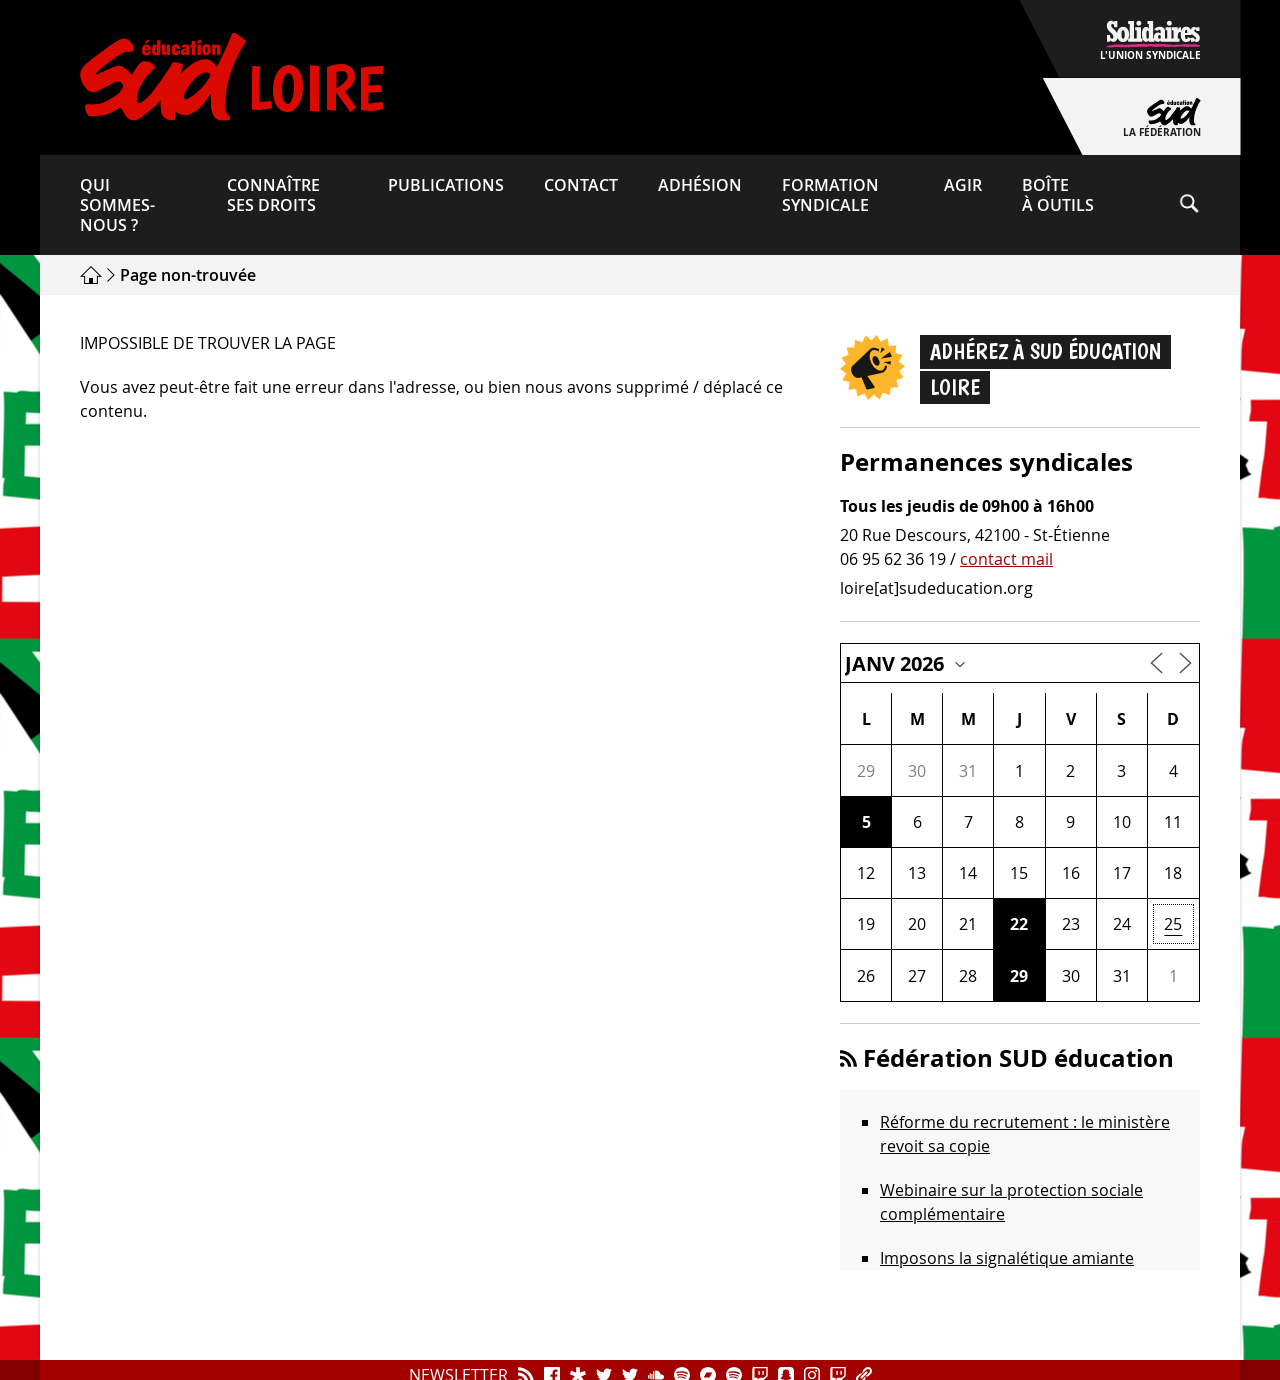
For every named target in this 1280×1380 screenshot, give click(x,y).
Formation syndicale (830, 195)
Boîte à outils (1058, 195)
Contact (581, 185)
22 (1019, 924)
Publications (446, 185)
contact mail (1006, 559)
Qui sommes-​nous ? (117, 205)
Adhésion (700, 185)
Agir (963, 185)
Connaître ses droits (273, 195)
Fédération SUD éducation (1018, 1058)
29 (1019, 976)
